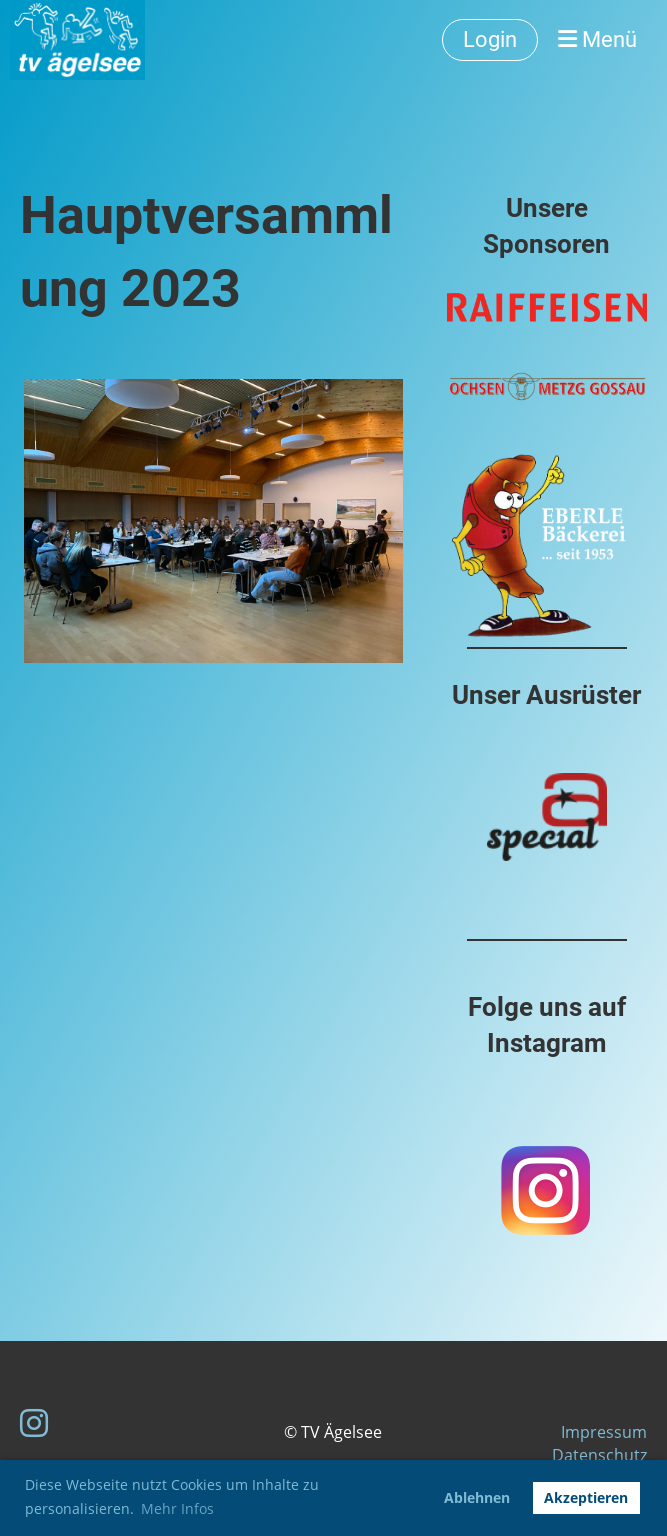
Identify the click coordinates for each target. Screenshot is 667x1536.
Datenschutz (599, 1455)
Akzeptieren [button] (586, 1497)
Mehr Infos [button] (177, 1508)
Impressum (604, 1432)
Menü (597, 39)
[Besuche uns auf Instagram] (34, 1422)
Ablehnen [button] (477, 1497)
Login (490, 39)
